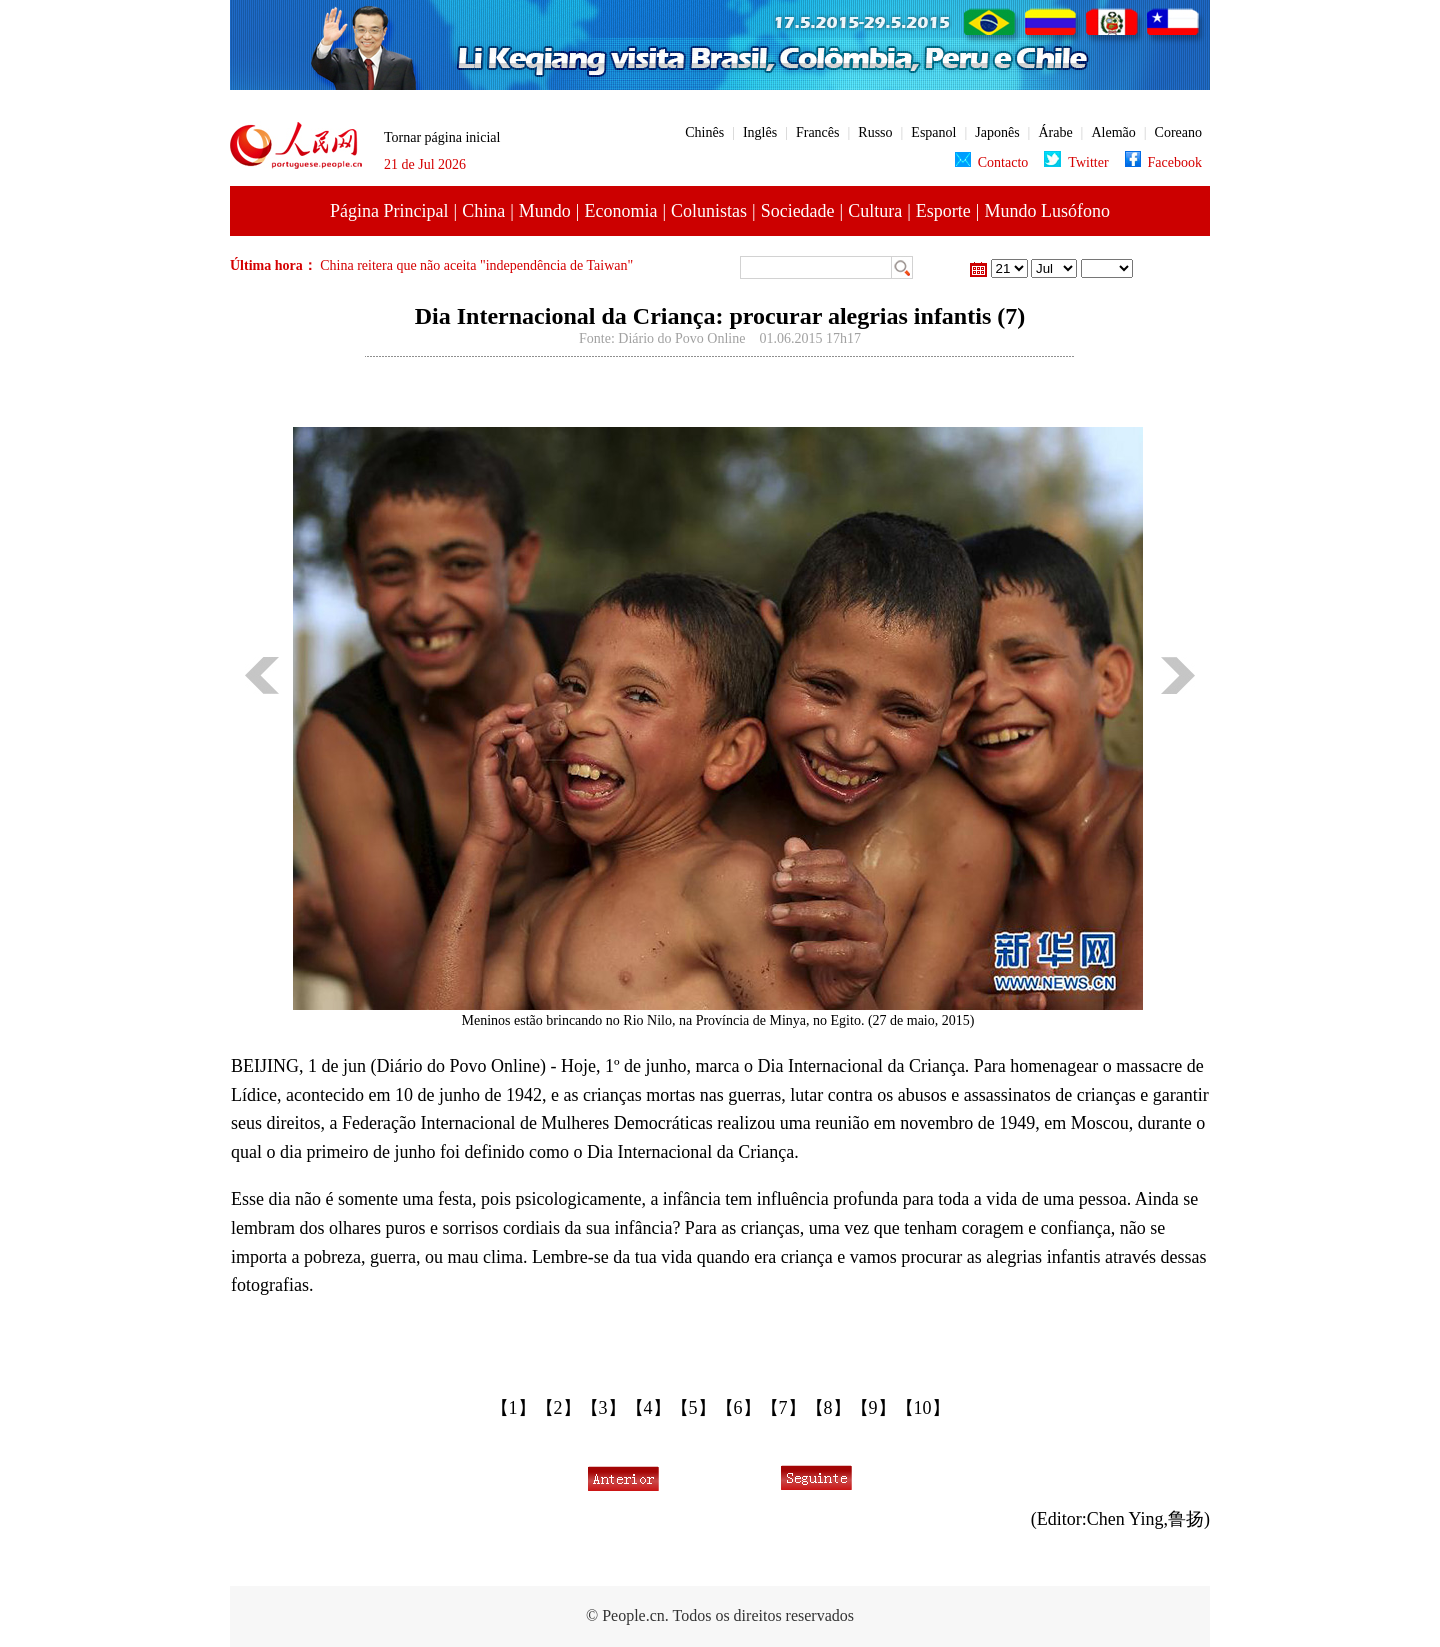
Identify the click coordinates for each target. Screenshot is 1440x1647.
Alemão (1113, 132)
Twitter (1076, 162)
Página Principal (389, 211)
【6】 (738, 1408)
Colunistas (709, 211)
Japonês (997, 132)
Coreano (1178, 132)
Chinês (704, 132)
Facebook (1163, 162)
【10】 (923, 1408)
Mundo (545, 211)
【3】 (603, 1408)
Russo (875, 132)
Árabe (1055, 132)
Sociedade (798, 211)
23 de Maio (1107, 268)
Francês (818, 132)
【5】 (693, 1408)
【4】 (648, 1408)
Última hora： (275, 265)
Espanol (933, 132)
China (483, 211)
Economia (620, 211)
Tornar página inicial (442, 137)
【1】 (513, 1408)
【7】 (783, 1408)
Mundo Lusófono (1047, 211)
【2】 (558, 1408)
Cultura (875, 211)
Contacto (992, 162)
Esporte (943, 211)
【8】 (828, 1408)
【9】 (873, 1408)
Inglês (760, 132)
